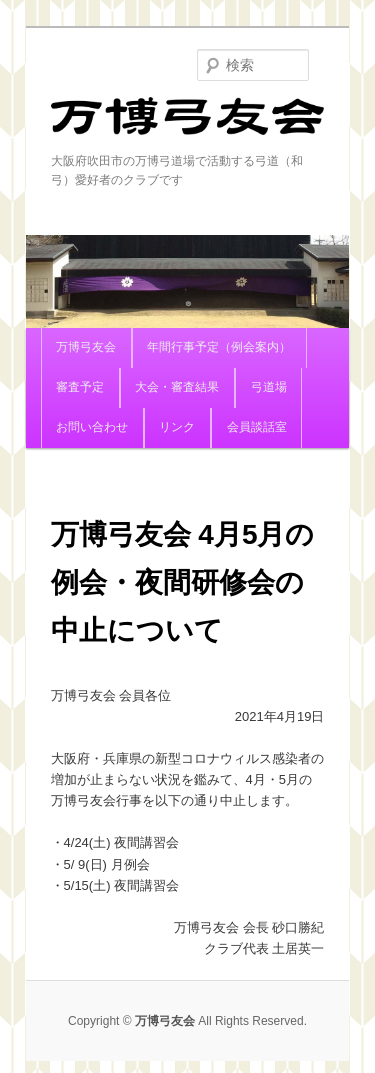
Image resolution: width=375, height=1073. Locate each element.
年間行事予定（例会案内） (219, 347)
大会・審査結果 (177, 387)
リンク (177, 427)
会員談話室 (257, 427)
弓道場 (269, 387)
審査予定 (80, 387)
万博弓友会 (188, 124)
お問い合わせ (92, 427)
